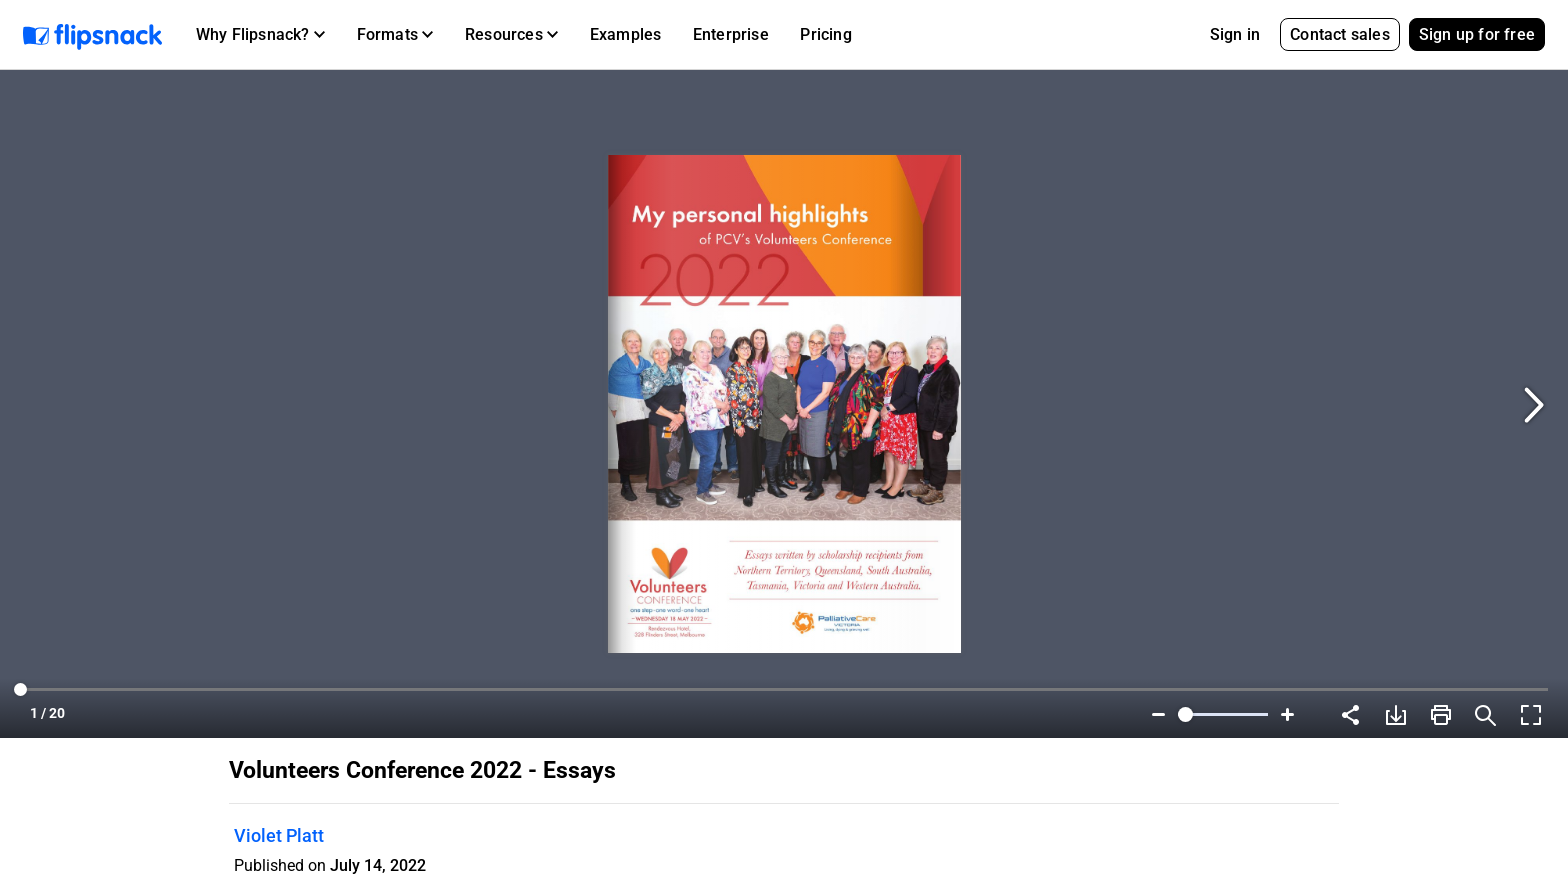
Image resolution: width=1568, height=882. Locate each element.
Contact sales (1340, 34)
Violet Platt (279, 835)
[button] (260, 35)
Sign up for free (1477, 34)
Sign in (1235, 34)
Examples (626, 34)
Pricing (825, 34)
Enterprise (731, 34)
